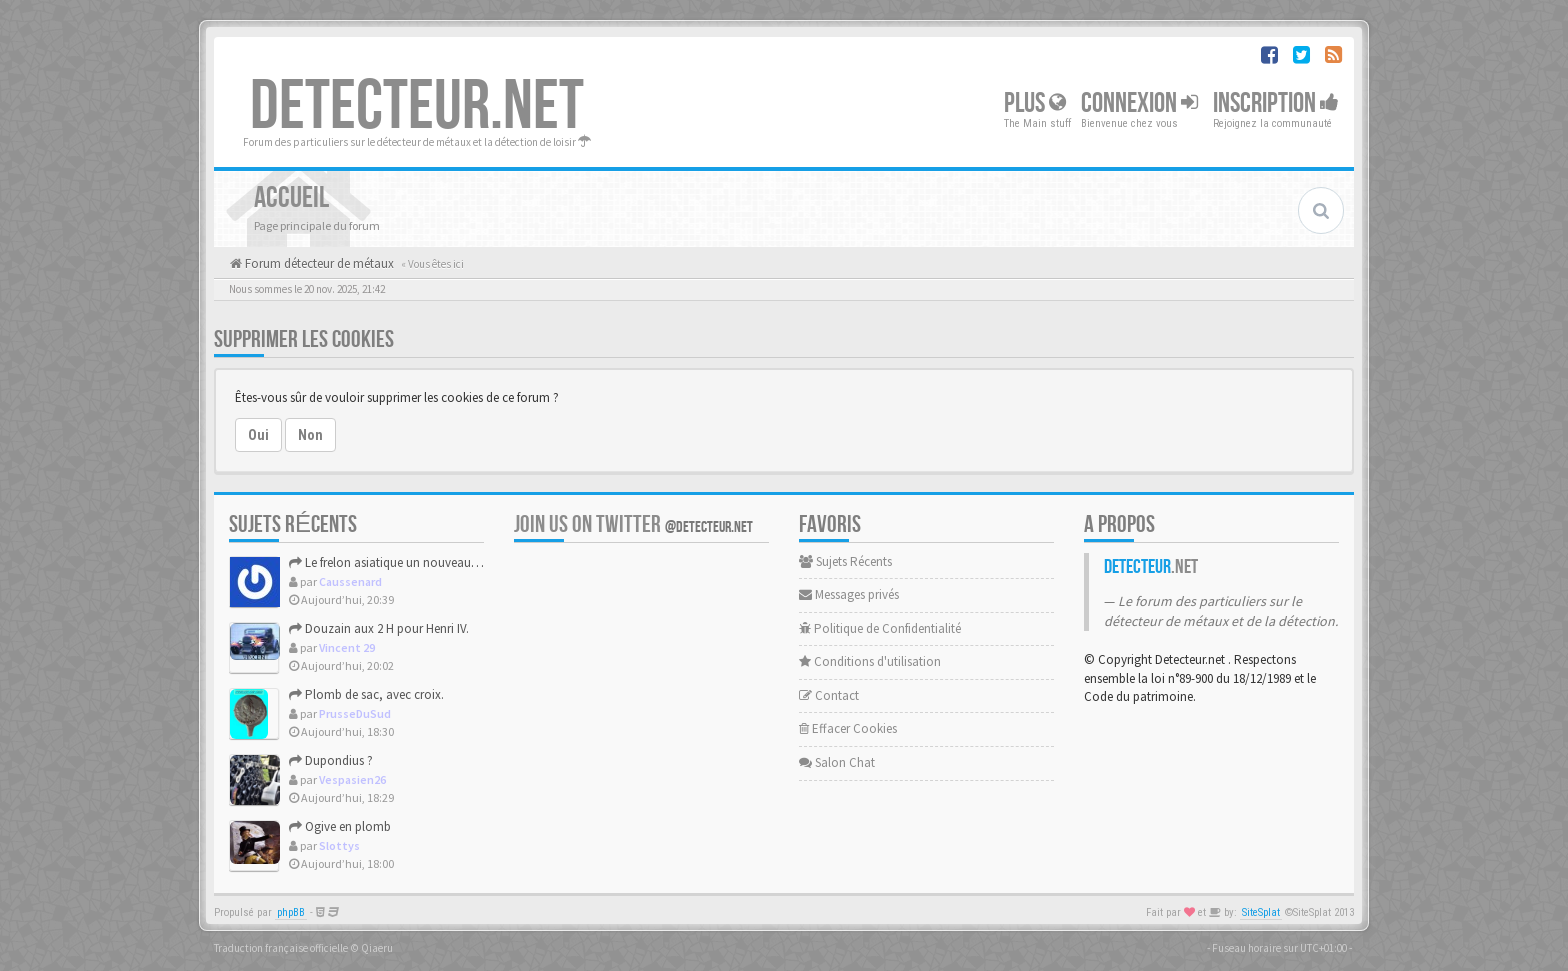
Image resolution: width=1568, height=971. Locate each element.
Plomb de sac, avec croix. (366, 694)
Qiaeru (377, 948)
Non (310, 435)
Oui (258, 435)
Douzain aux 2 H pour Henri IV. (379, 628)
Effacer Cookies (848, 728)
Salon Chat (837, 762)
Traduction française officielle (281, 948)
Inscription (1276, 103)
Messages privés (849, 594)
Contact (829, 695)
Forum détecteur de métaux (318, 263)
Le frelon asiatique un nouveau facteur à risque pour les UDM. (461, 562)
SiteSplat (1261, 912)
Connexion (1139, 103)
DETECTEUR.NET (417, 107)
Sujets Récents (845, 561)
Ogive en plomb (340, 826)
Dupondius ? (331, 760)
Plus (1035, 103)
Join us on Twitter (633, 524)
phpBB (291, 912)
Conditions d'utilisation (870, 661)
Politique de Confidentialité (880, 628)
